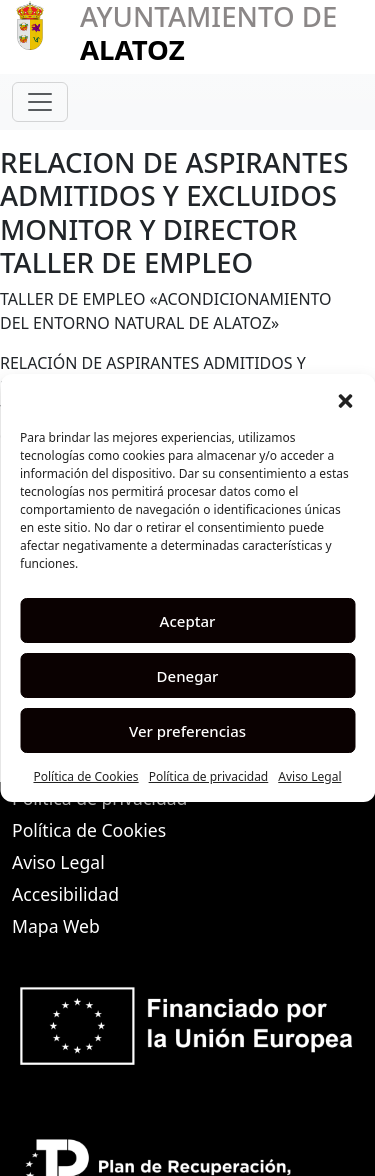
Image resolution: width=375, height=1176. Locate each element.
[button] (345, 399)
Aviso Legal (309, 776)
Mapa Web (56, 926)
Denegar (188, 676)
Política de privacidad (209, 776)
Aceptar (188, 621)
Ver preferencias (187, 731)
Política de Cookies (85, 776)
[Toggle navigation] (40, 102)
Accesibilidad (65, 894)
